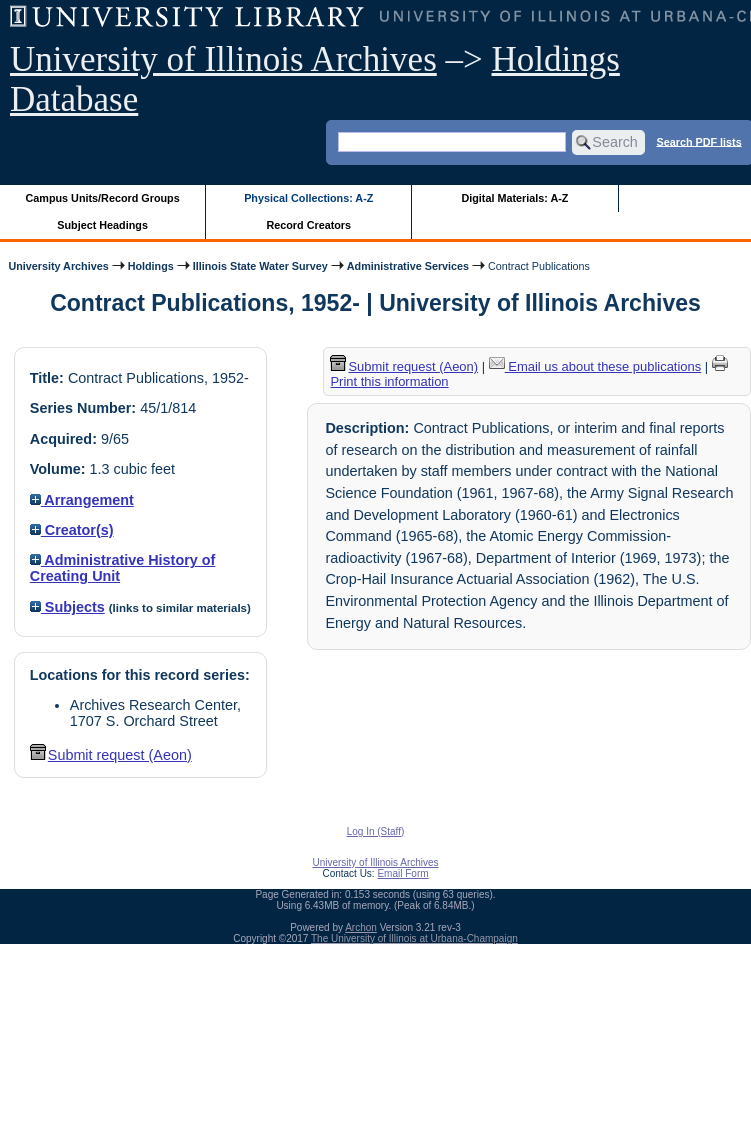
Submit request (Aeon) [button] (111, 755)
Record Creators (308, 225)
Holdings (151, 266)
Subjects (67, 607)
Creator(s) (72, 530)
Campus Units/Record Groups (103, 198)
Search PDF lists (698, 141)
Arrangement (82, 500)
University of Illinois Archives (223, 59)
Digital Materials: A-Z (514, 198)
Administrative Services (408, 266)
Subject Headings (102, 225)
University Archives (58, 266)
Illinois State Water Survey (260, 266)
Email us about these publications (595, 366)
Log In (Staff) (376, 831)
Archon (361, 927)
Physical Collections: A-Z (308, 198)
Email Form (402, 873)
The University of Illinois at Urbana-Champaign (414, 938)
